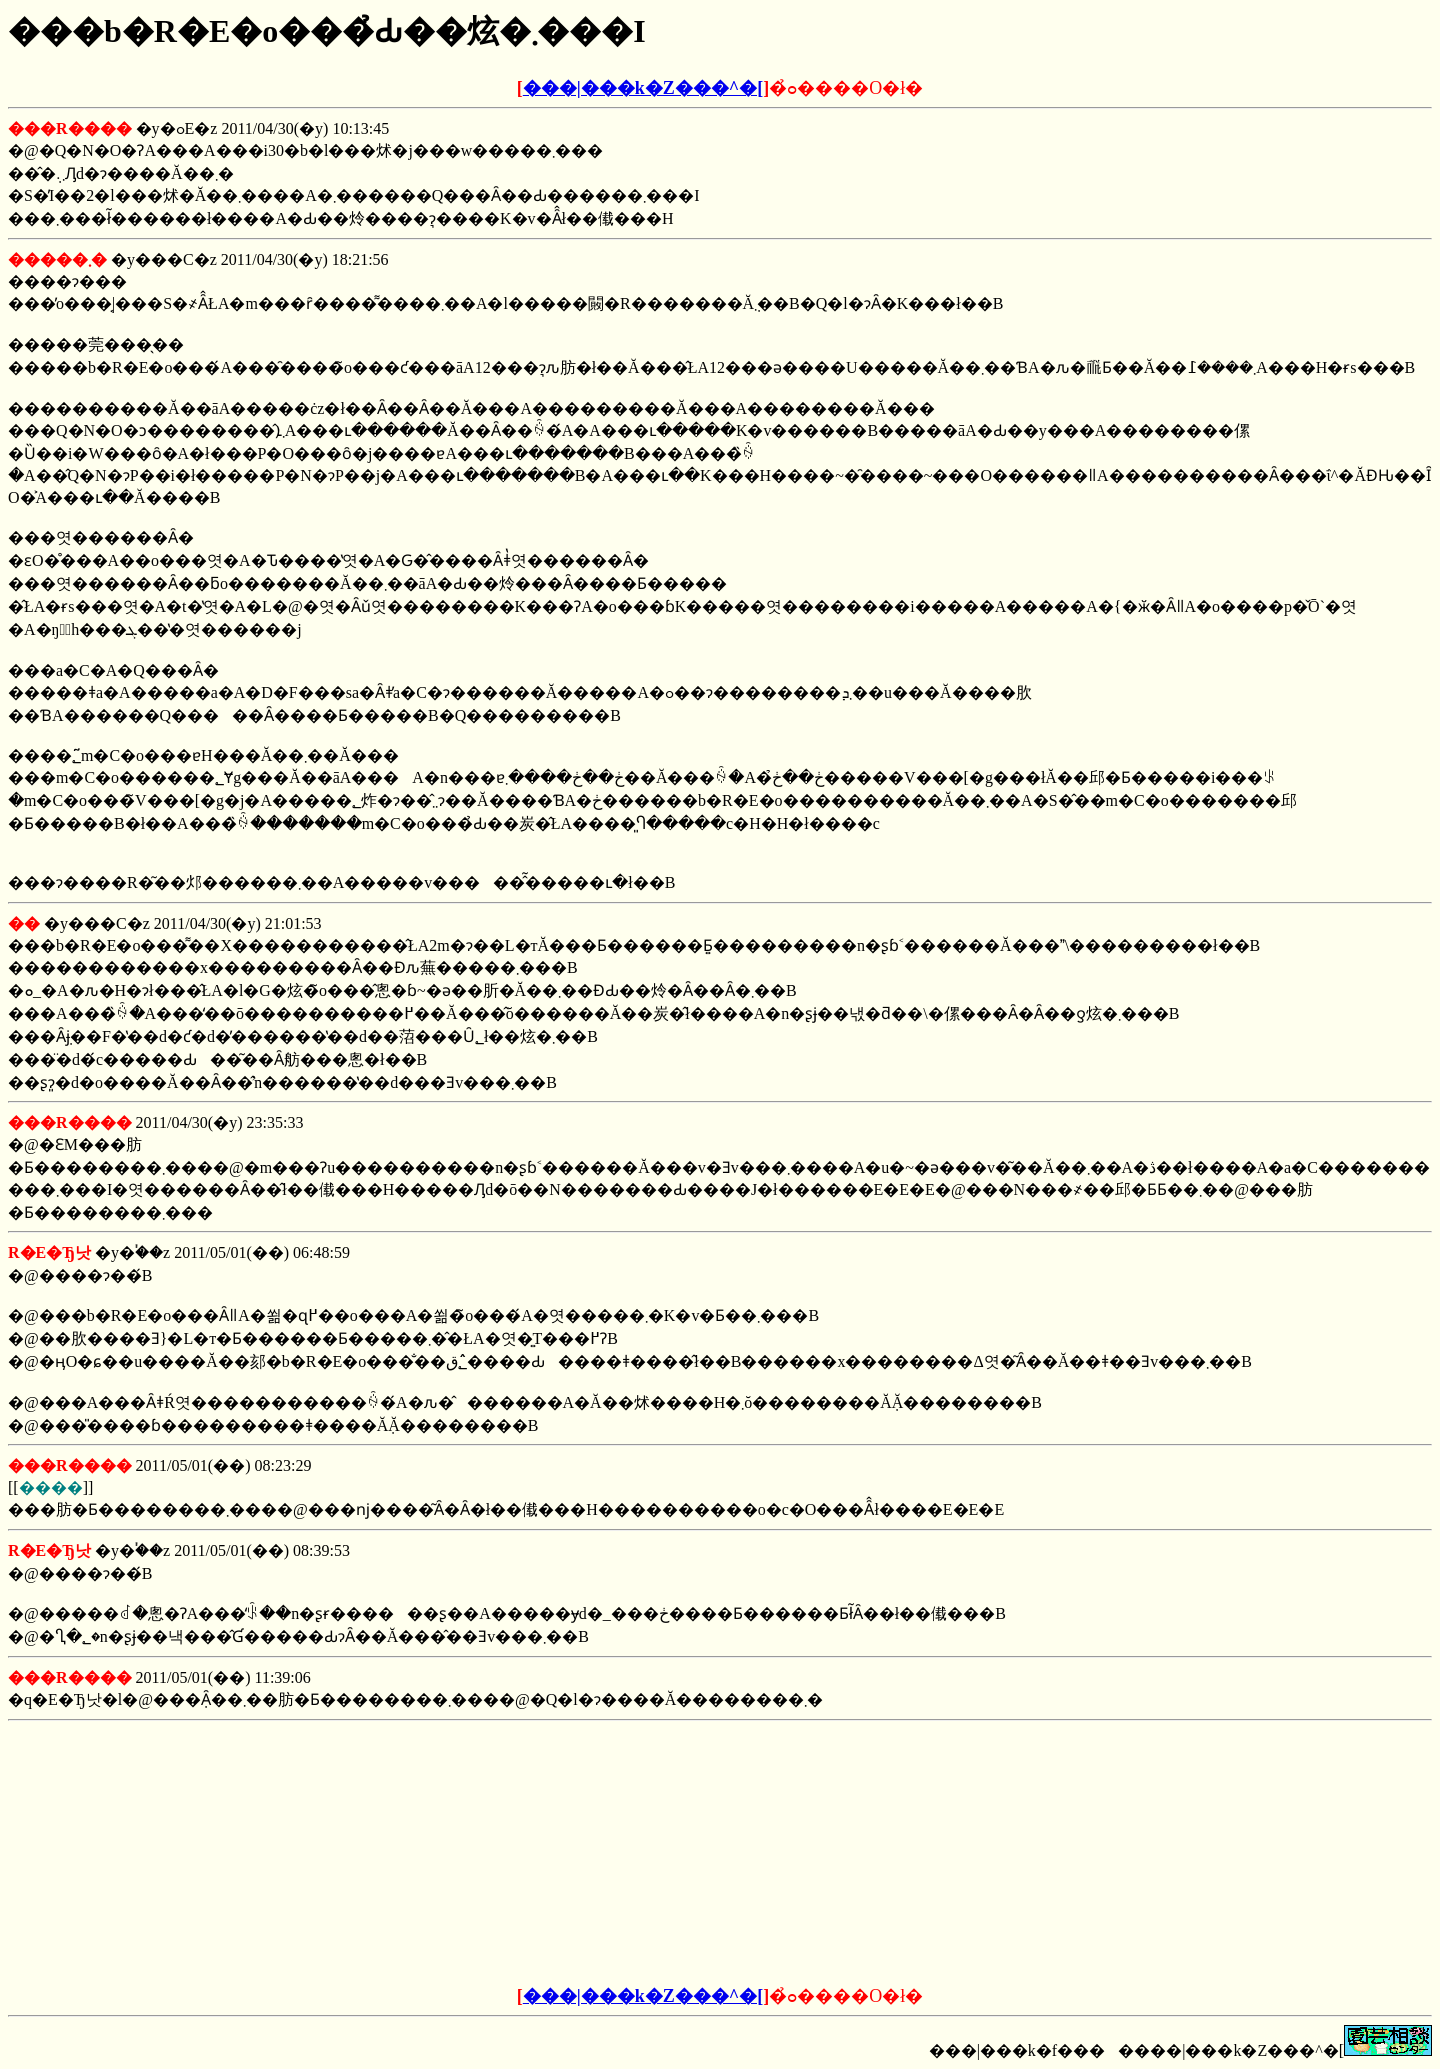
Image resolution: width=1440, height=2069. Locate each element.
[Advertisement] (568, 1854)
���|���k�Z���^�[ (643, 88)
